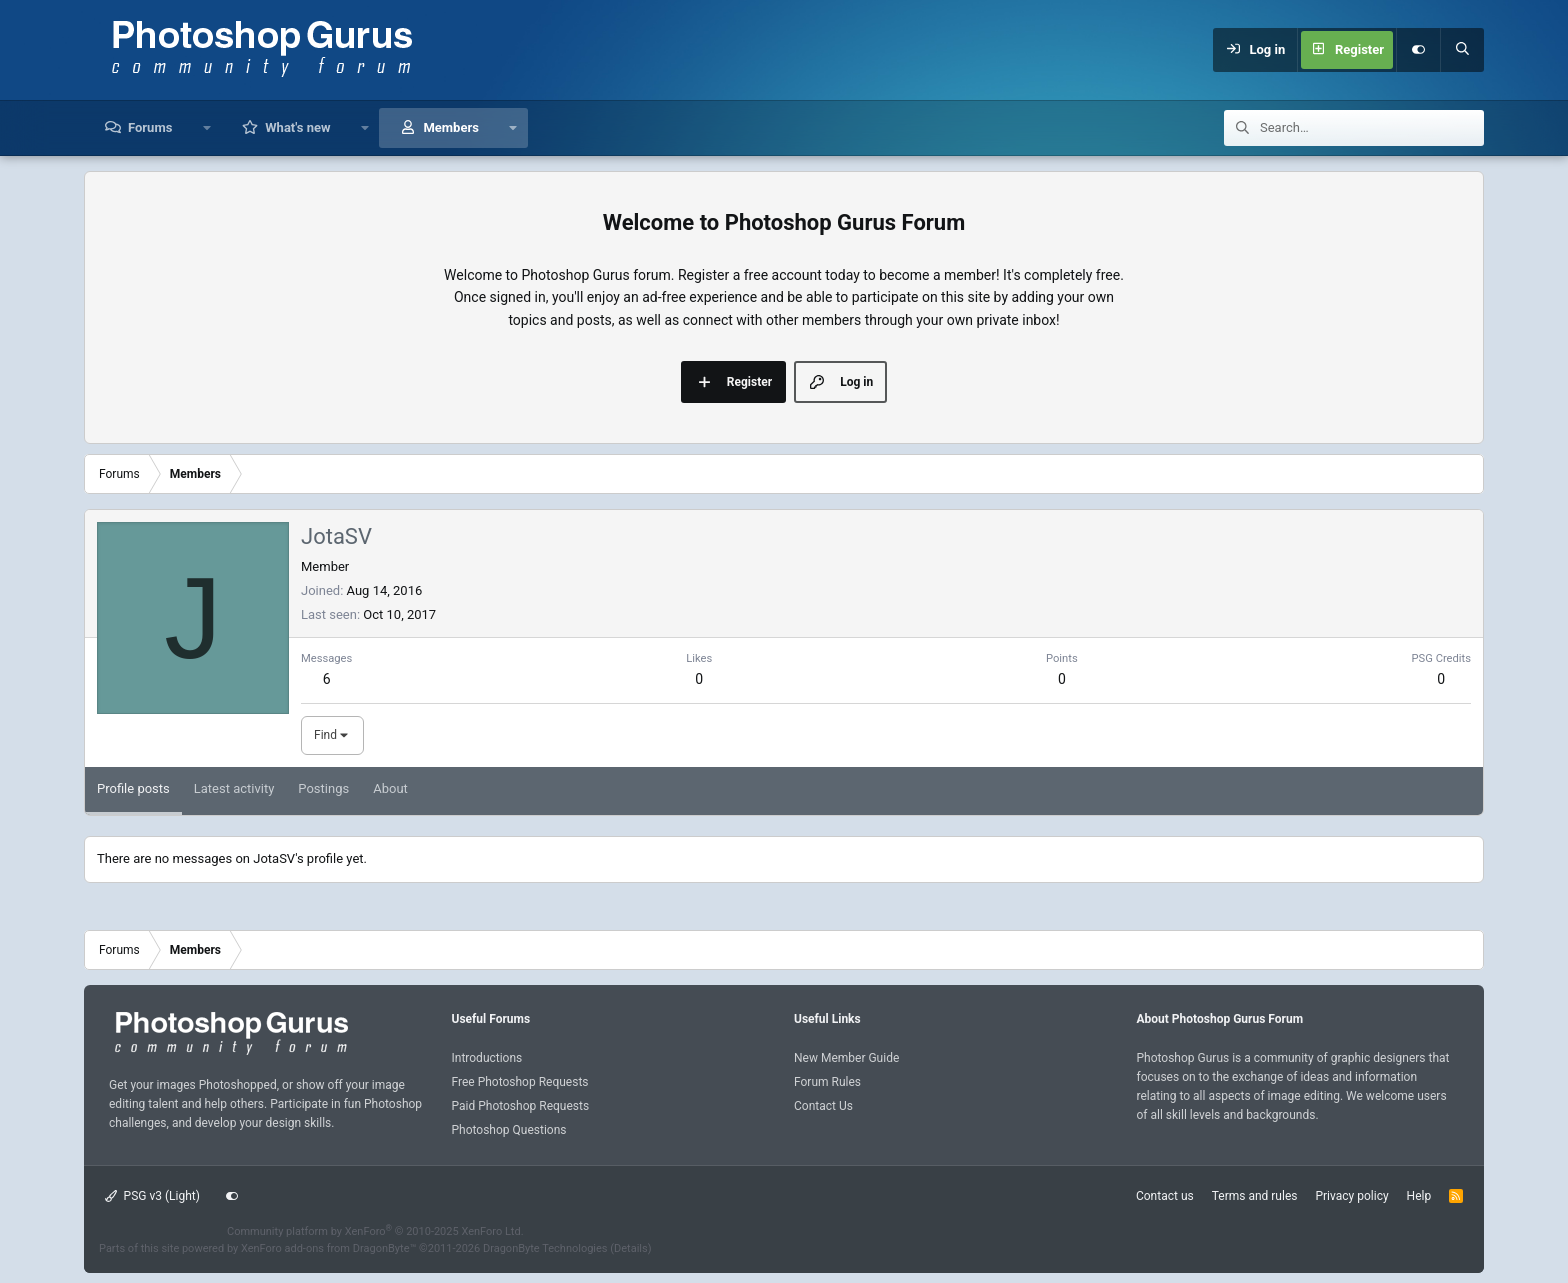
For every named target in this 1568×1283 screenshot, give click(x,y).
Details (631, 1248)
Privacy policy (1351, 1196)
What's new (297, 127)
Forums (150, 127)
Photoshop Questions (509, 1130)
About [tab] (390, 788)
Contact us (1165, 1196)
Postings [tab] (323, 788)
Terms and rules (1255, 1196)
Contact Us (823, 1106)
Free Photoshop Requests (520, 1082)
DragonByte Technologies (545, 1248)
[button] (206, 128)
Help (1419, 1196)
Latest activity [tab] (234, 788)
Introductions (487, 1058)
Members (450, 127)
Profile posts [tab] (133, 788)
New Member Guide (846, 1058)
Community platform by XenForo (375, 1231)
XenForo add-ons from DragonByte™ (328, 1248)
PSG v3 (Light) (152, 1196)
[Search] (1462, 50)
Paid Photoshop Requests (521, 1106)
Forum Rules (827, 1082)
